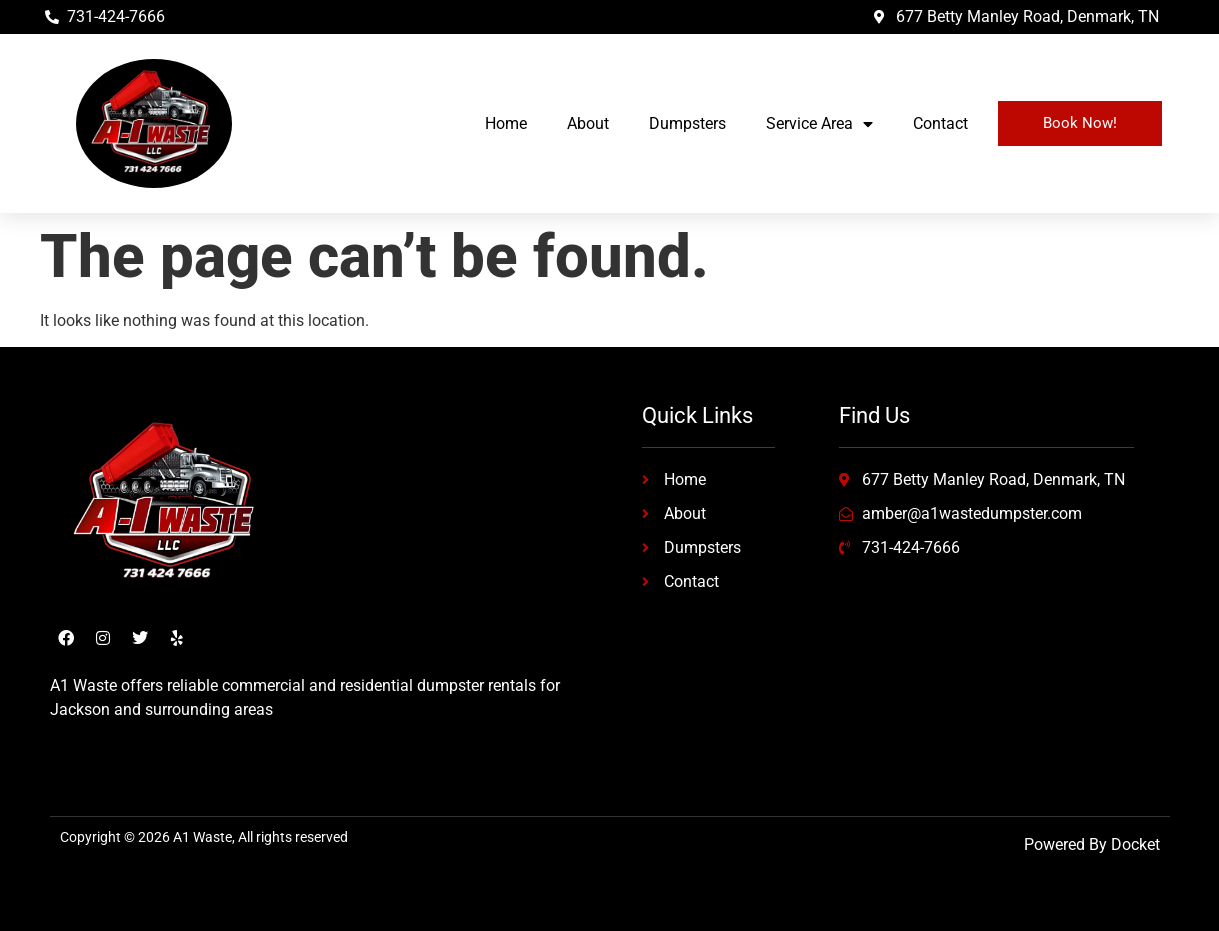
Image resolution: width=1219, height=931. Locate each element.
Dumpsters (687, 123)
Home (506, 123)
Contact (940, 123)
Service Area (819, 124)
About (588, 123)
